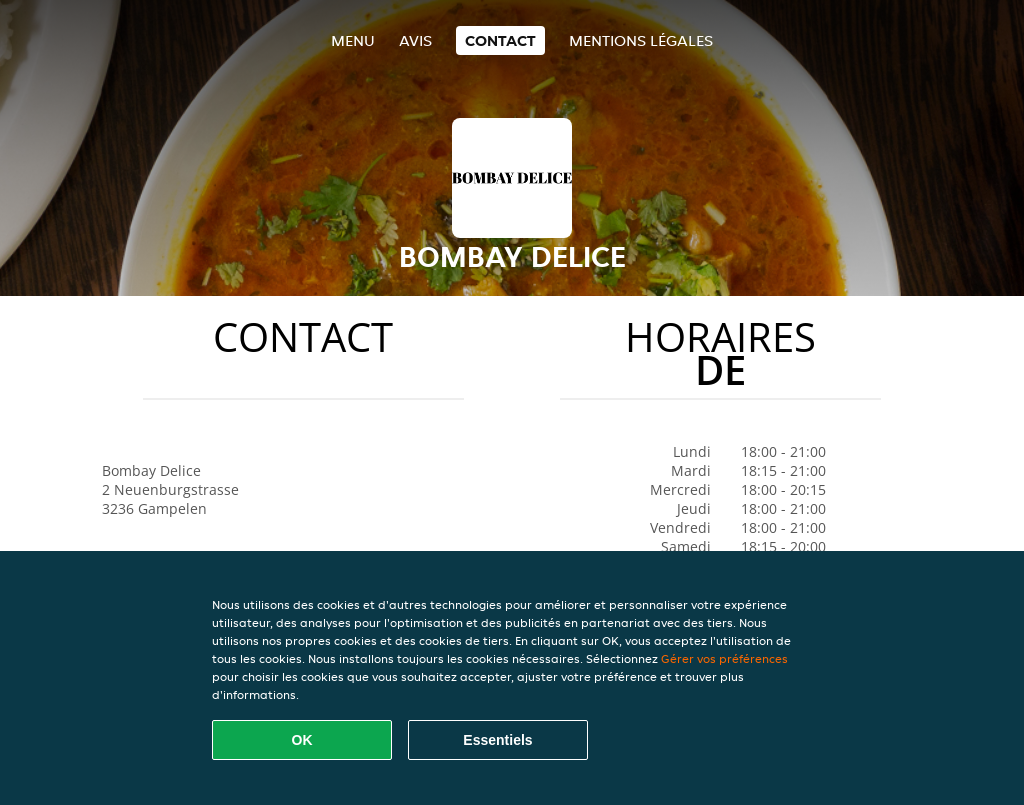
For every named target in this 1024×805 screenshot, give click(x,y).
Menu (353, 40)
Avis (415, 40)
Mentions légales (641, 40)
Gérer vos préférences (724, 658)
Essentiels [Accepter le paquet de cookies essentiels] (497, 740)
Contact (500, 40)
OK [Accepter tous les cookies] (302, 740)
